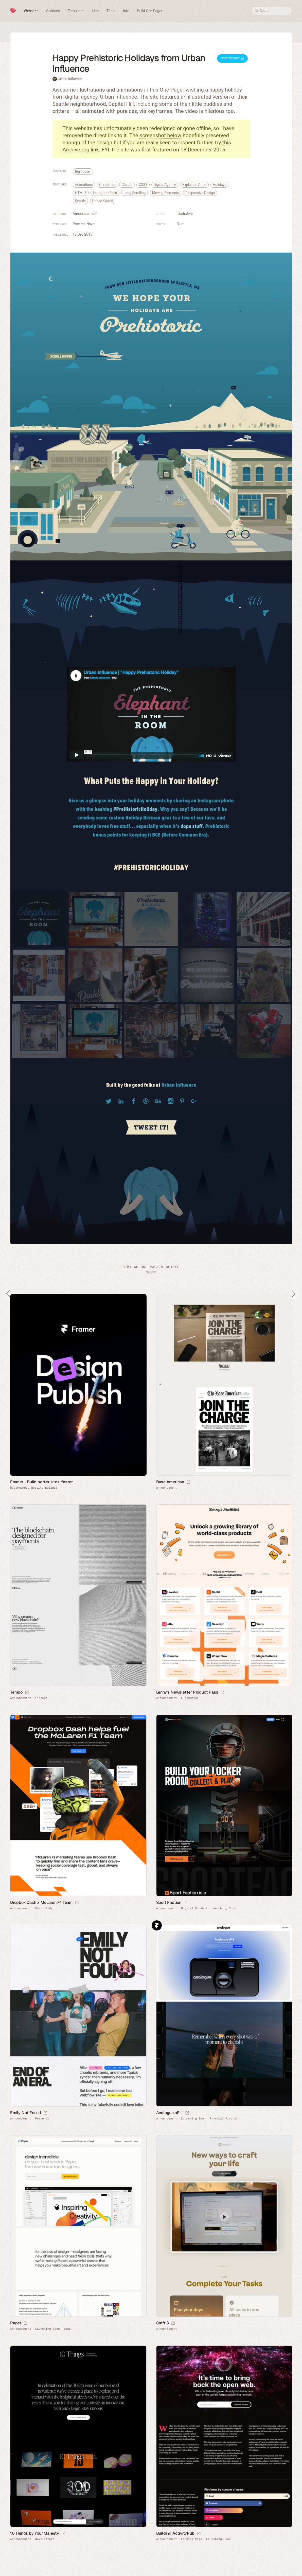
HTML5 (80, 193)
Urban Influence (70, 79)
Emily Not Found (25, 2112)
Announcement (85, 214)
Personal (42, 2118)
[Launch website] (188, 1482)
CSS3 (143, 185)
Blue (180, 224)
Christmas (107, 185)
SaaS (67, 2328)
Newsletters (45, 2539)
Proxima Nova (84, 224)
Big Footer (83, 171)
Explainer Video (194, 185)
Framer (157, 1925)
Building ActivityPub (175, 2533)
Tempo (16, 1692)
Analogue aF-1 (169, 2112)
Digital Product (194, 1908)
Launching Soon (223, 1908)
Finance (41, 1698)
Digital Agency (165, 185)
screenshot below (160, 135)
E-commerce (190, 1698)
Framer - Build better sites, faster (41, 1482)
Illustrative (185, 214)
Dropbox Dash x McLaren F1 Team (41, 1902)
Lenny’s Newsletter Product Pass (187, 1692)
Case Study (44, 1908)
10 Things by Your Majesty (34, 2533)
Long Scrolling (134, 193)
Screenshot (232, 58)
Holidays (219, 185)
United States (102, 201)
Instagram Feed (105, 193)
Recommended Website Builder (33, 1487)
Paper (15, 2323)
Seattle (80, 201)
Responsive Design (200, 193)
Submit (151, 1272)
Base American (170, 1482)
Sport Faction (168, 1902)
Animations (84, 185)
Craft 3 (162, 2323)
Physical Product (224, 2118)
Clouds (126, 185)
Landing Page (191, 2539)
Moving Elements (165, 193)
